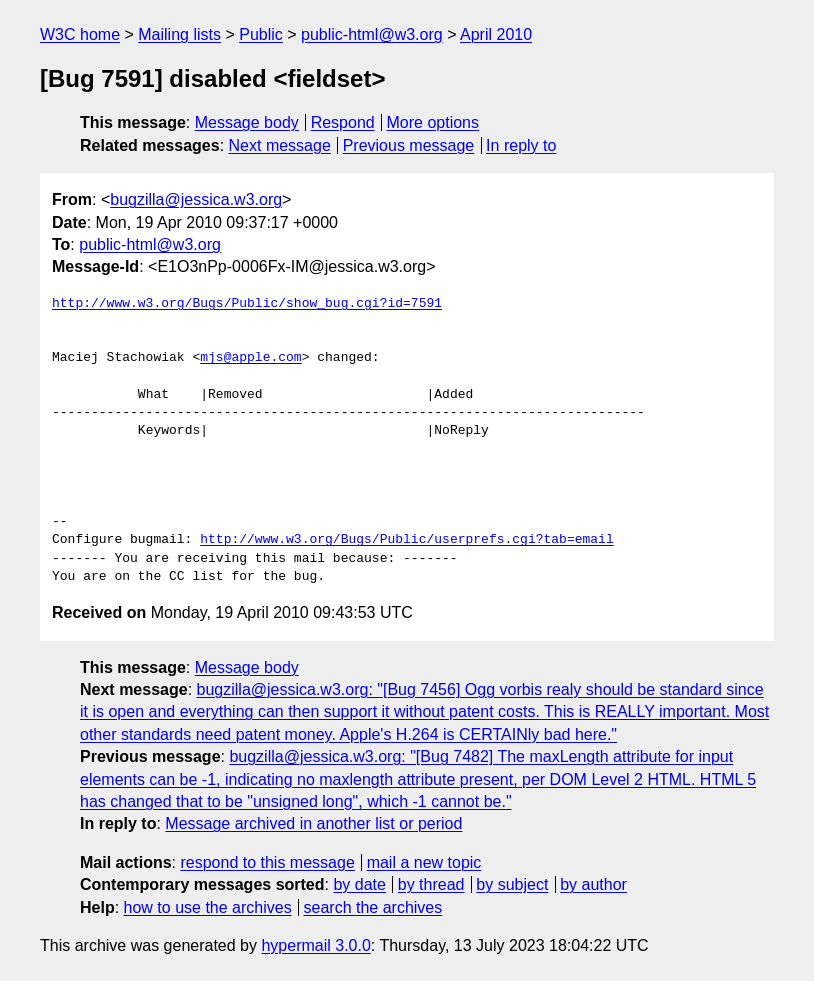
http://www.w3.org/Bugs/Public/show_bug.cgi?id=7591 (247, 304)
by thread (431, 884)
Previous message (409, 145)
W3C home (80, 34)
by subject (512, 884)
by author (593, 884)
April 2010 (496, 34)
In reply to (521, 145)
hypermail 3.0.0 (315, 945)
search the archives (373, 907)
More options (433, 122)
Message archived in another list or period (313, 823)
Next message (280, 145)
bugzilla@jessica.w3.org (196, 199)
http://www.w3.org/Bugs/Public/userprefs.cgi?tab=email (406, 540)
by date (359, 884)
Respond (343, 122)
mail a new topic (424, 862)
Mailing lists (179, 34)
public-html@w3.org (372, 34)
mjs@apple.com (250, 358)
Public (261, 34)
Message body (247, 122)
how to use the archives (208, 907)
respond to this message (267, 862)
